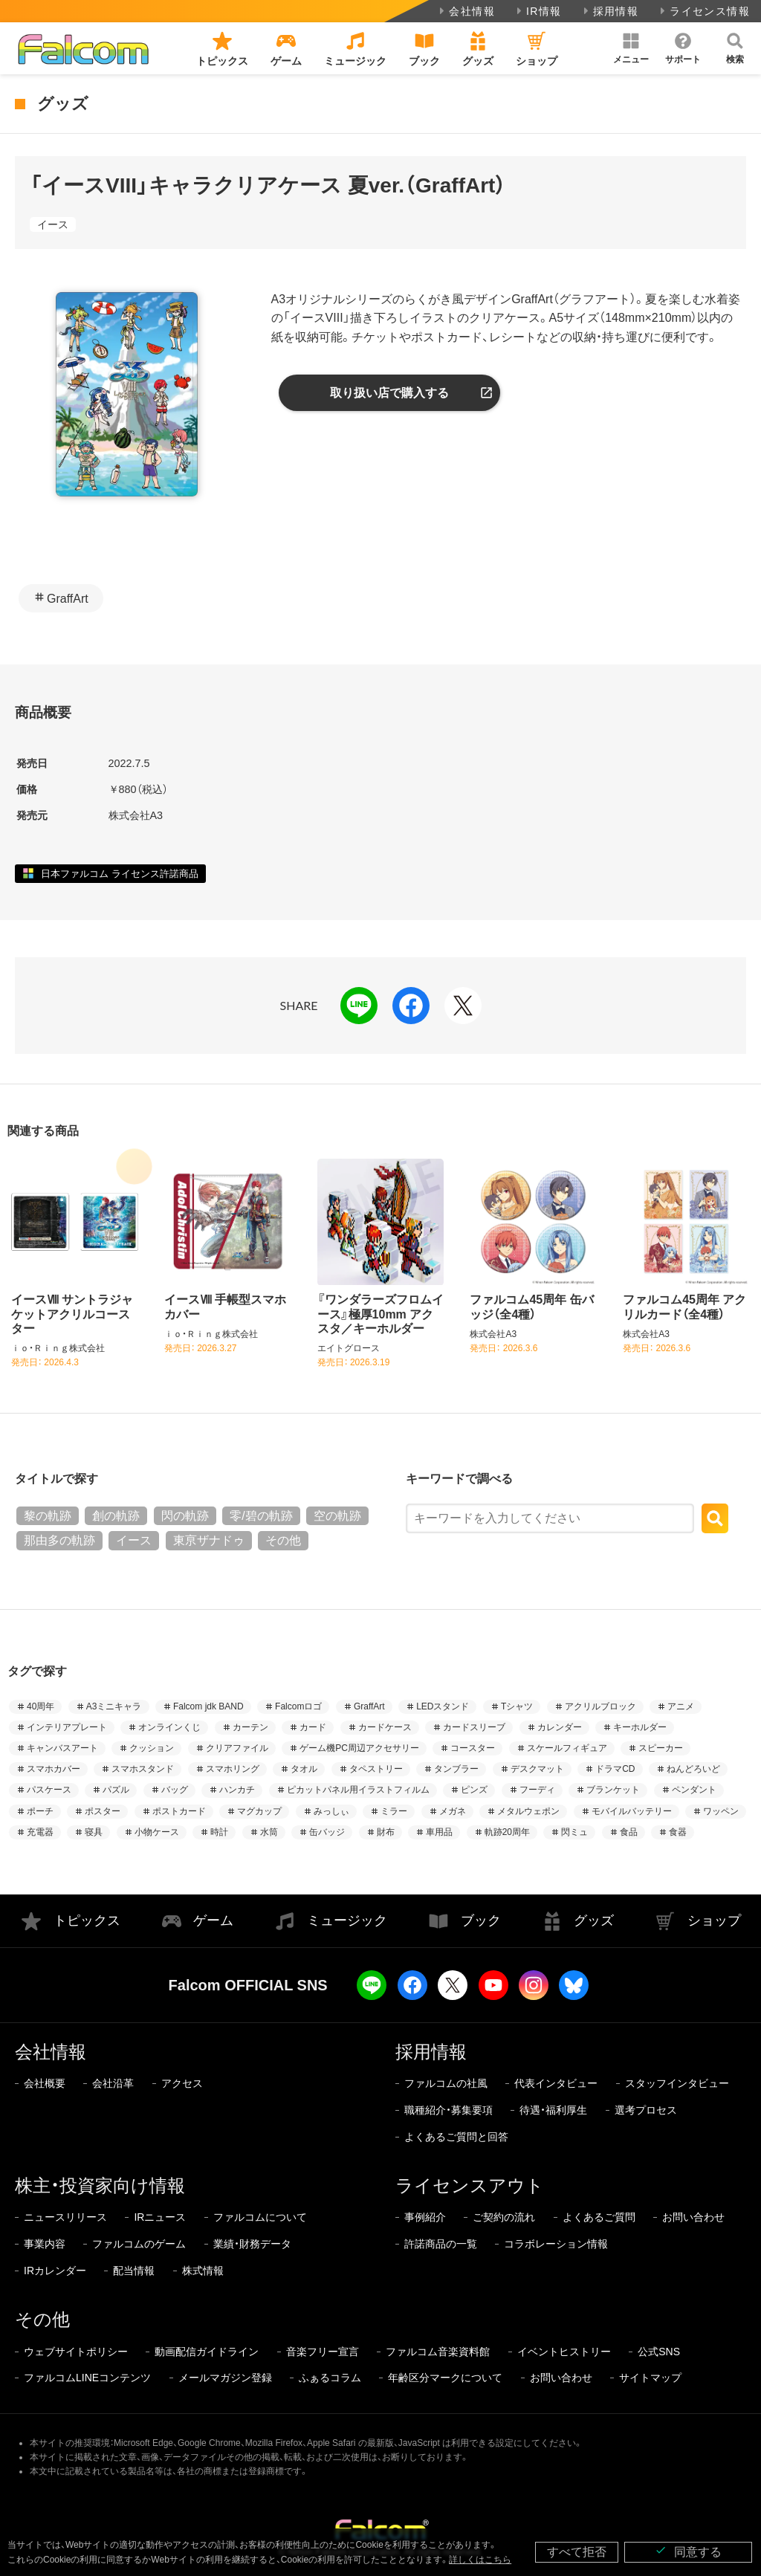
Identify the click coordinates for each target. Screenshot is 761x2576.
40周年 (40, 1706)
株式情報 (203, 2270)
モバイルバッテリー (632, 1811)
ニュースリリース (65, 2217)
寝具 (94, 1832)
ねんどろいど (693, 1769)
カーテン (250, 1727)
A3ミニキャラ (114, 1706)
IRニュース (160, 2217)
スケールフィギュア (567, 1748)
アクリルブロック (600, 1706)
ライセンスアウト (469, 2185)
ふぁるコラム (330, 2378)
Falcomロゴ (298, 1706)
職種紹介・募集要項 (448, 2110)
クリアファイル (237, 1748)
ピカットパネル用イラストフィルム (358, 1789)
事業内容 (44, 2244)
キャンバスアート (62, 1748)
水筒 (269, 1832)
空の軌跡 (337, 1515)
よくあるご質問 (599, 2217)
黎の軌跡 (47, 1515)
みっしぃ (331, 1811)
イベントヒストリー (564, 2351)
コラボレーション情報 (556, 2244)
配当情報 (134, 2270)
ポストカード (179, 1811)
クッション (151, 1748)
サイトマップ (650, 2378)
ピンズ (474, 1789)
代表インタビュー (556, 2083)
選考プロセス (646, 2110)
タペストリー (376, 1769)
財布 (386, 1832)
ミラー (393, 1811)
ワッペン (721, 1811)
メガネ (452, 1811)
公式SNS (659, 2351)
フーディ (537, 1789)
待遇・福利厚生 (553, 2110)
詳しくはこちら (480, 2559)
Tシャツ (517, 1706)
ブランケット (613, 1789)
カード (312, 1727)
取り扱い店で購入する (389, 392)
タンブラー (456, 1769)
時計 (219, 1832)
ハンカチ (237, 1789)
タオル (304, 1769)
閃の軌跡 (185, 1515)
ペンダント (694, 1789)
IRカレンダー (55, 2270)
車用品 (439, 1832)
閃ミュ (574, 1832)
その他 (283, 1540)
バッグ (174, 1789)
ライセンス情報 (703, 11)
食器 (678, 1832)
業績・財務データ (252, 2244)
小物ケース (157, 1832)
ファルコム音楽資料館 (438, 2351)
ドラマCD (615, 1769)
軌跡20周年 (507, 1832)
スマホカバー (53, 1769)
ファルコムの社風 (446, 2083)
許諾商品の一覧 (440, 2244)
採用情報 (609, 11)
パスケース (49, 1789)
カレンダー (559, 1727)
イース (52, 224)
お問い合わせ (693, 2217)
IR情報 (538, 11)
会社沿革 (113, 2083)
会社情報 (465, 11)
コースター (472, 1748)
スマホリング (232, 1769)
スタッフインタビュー (677, 2083)
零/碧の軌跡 (261, 1515)
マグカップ (259, 1811)
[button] (631, 48)
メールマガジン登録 (225, 2378)
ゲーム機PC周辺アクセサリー (359, 1748)
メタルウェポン (528, 1811)
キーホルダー (640, 1727)
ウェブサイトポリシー (76, 2351)
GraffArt (67, 598)
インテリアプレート (67, 1727)
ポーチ (40, 1811)
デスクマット (537, 1769)
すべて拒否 (576, 2552)
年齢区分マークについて (445, 2378)
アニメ (680, 1706)
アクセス (182, 2083)
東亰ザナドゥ (209, 1540)
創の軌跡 (116, 1515)
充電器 (40, 1832)
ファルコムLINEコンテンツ (87, 2378)
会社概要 (44, 2083)
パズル (116, 1789)
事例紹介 (425, 2217)
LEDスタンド (442, 1706)
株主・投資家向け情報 (100, 2185)
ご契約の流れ (504, 2217)
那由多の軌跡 (59, 1540)
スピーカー (660, 1748)
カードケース (385, 1727)
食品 (629, 1832)
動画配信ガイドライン (207, 2351)
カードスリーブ (474, 1727)
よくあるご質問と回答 (456, 2137)
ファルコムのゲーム (139, 2244)
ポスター (102, 1811)
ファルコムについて (260, 2217)
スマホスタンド (142, 1769)
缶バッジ (327, 1832)
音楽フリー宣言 (322, 2351)
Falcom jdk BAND (208, 1706)
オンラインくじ (169, 1727)
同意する (688, 2551)
